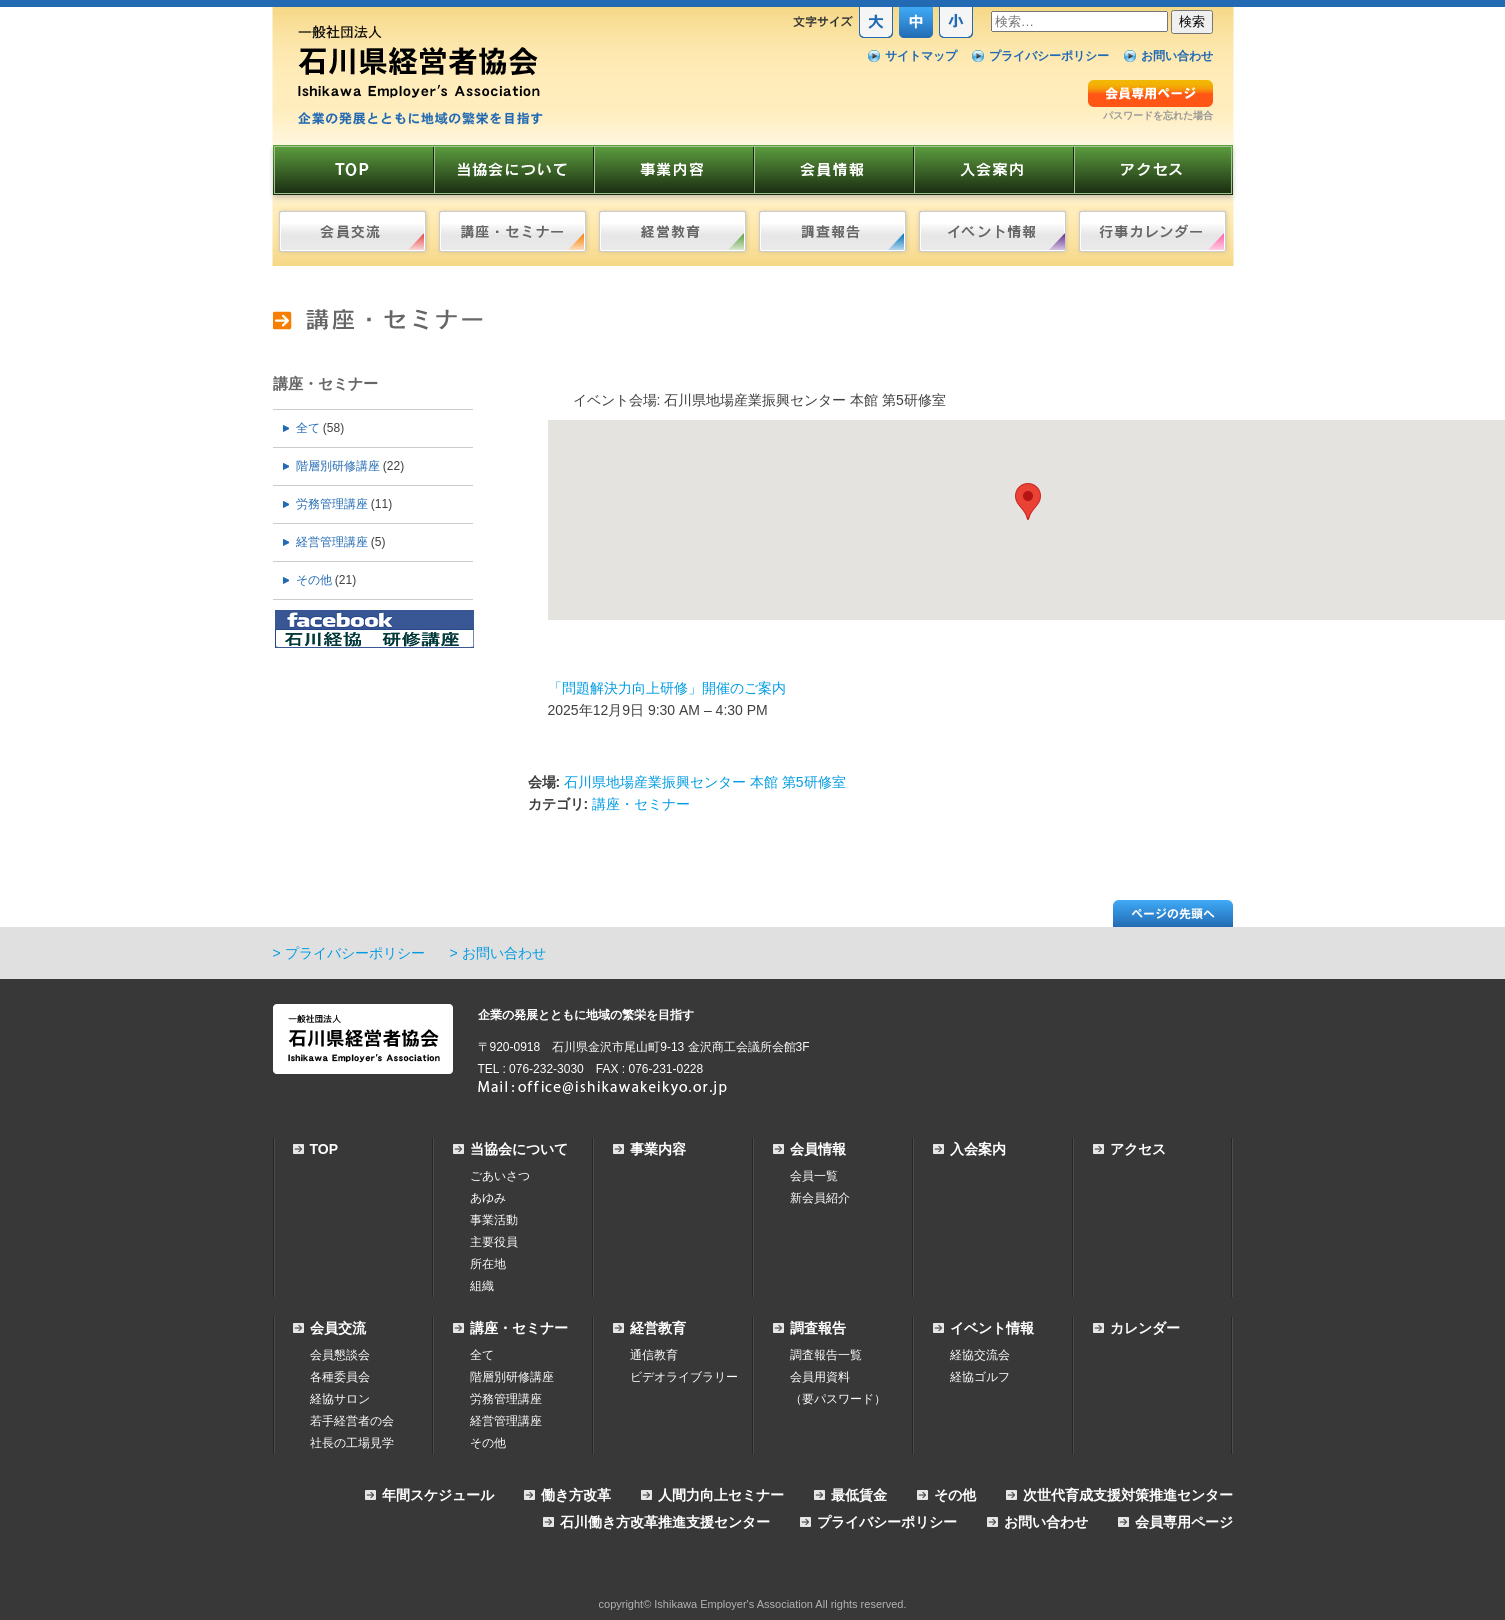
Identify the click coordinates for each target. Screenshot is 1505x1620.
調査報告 (818, 1328)
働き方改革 (576, 1495)
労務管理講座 (332, 504)
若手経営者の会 (352, 1421)
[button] (1028, 501)
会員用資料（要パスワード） (838, 1388)
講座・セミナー (325, 383)
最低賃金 (859, 1495)
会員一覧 (814, 1176)
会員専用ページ (1184, 1522)
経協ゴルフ (980, 1377)
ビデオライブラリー (684, 1377)
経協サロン (340, 1399)
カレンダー (1145, 1328)
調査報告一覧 (826, 1355)
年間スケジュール (438, 1495)
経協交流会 (980, 1355)
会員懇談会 (340, 1355)
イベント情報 (992, 1328)
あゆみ (488, 1198)
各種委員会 (340, 1377)
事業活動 (494, 1220)
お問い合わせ (1177, 56)
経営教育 (658, 1328)
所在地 (488, 1264)
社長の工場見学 (352, 1443)
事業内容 (658, 1149)
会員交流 (338, 1328)
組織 (482, 1286)
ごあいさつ (500, 1176)
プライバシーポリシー (1049, 56)
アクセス (1138, 1149)
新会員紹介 (820, 1198)
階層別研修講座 (338, 466)
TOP (324, 1149)
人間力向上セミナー (721, 1495)
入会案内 (978, 1149)
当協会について (519, 1149)
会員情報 (818, 1149)
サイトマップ (921, 56)
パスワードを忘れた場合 (1158, 115)
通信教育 (654, 1355)
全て (308, 428)
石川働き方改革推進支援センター (665, 1522)
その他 (314, 580)
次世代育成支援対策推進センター (1128, 1495)
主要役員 (494, 1242)
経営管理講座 (332, 542)
